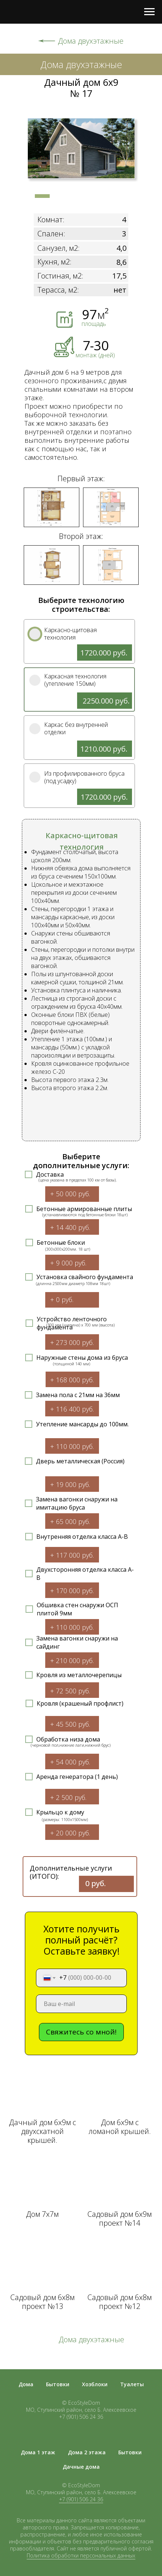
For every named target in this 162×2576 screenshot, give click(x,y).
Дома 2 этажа (87, 2452)
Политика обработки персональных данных (81, 2555)
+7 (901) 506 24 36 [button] (81, 2499)
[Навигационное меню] (149, 12)
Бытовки (57, 2384)
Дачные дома (81, 2466)
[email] (81, 2004)
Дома (26, 2384)
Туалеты (132, 2384)
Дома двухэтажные (90, 41)
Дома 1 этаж (38, 2452)
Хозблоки (95, 2384)
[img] (34, 634)
